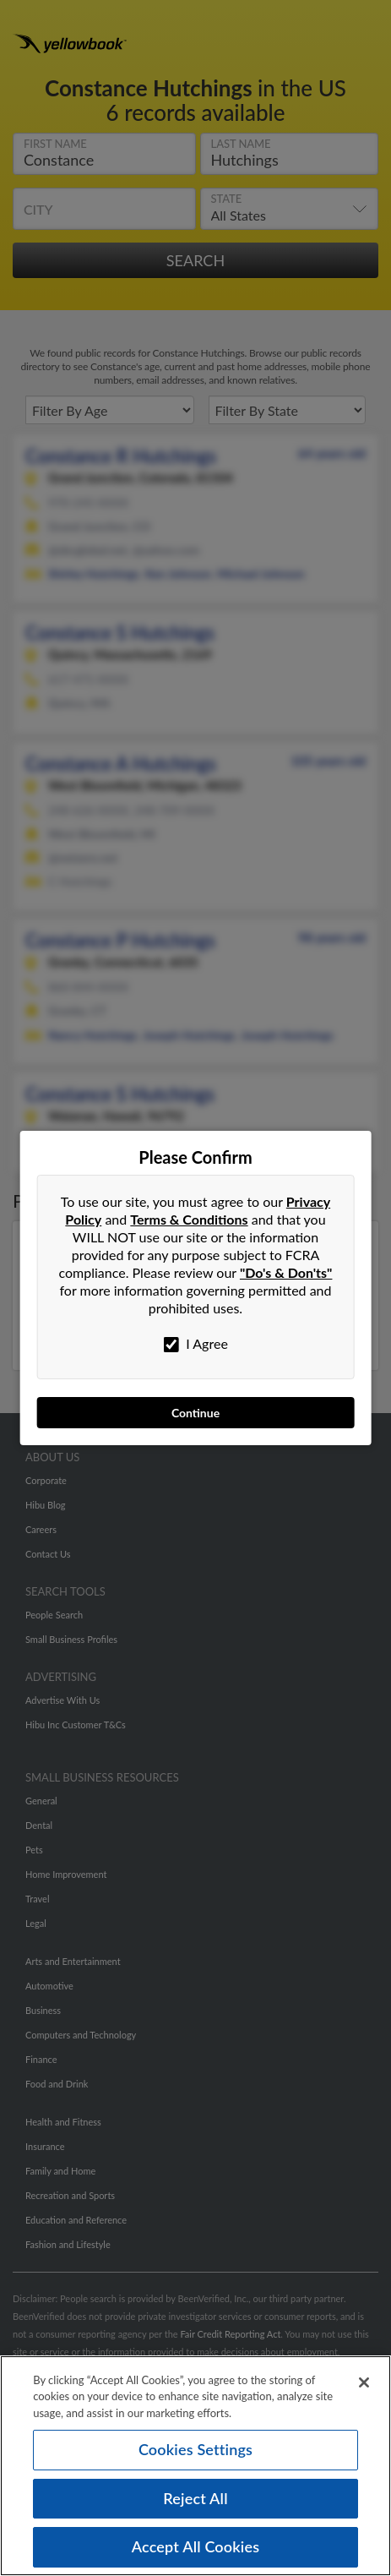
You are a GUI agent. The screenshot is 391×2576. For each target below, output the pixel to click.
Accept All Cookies (196, 2555)
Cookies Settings (195, 2457)
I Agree (195, 1343)
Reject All (195, 2506)
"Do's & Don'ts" (286, 1272)
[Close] (364, 2390)
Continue (195, 1412)
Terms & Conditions (188, 1219)
